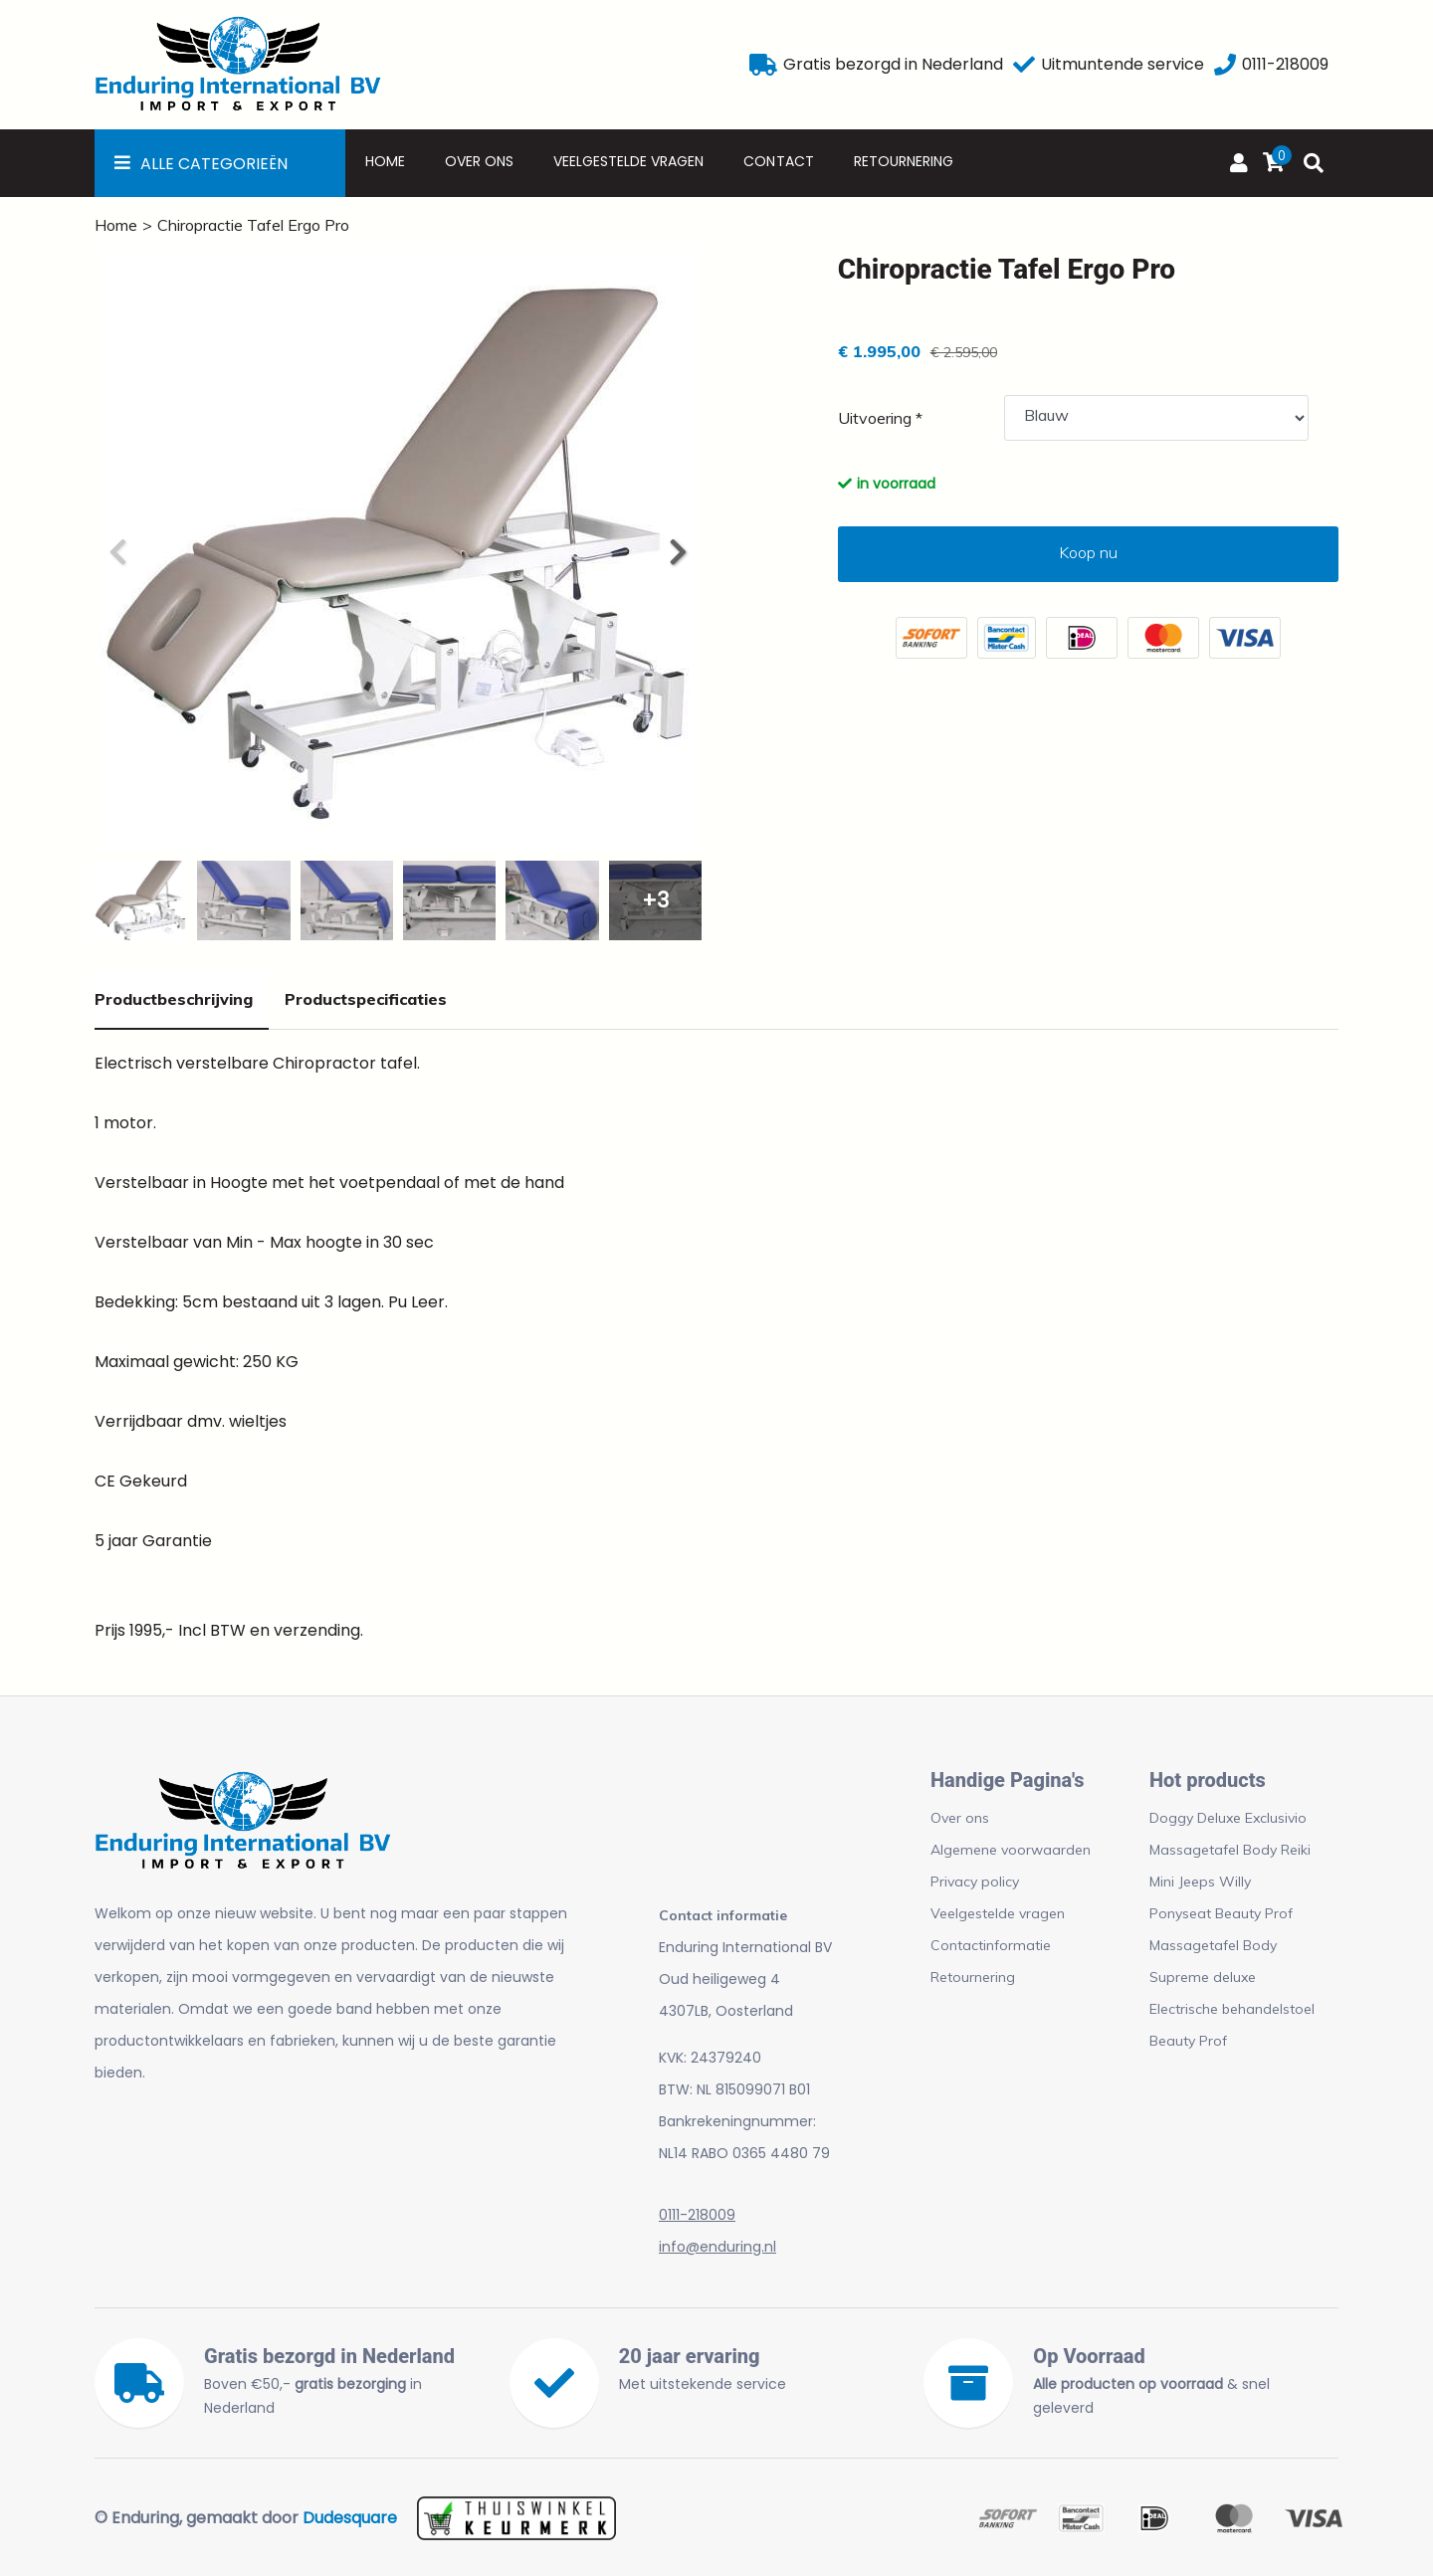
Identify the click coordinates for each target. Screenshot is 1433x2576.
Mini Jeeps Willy (1200, 1881)
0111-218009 (697, 2215)
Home (385, 161)
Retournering (903, 161)
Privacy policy (974, 1881)
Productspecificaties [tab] (366, 999)
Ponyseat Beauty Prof (1221, 1913)
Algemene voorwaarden (1010, 1850)
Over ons (479, 161)
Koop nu (1088, 552)
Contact (778, 161)
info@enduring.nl (717, 2247)
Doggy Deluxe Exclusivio (1228, 1818)
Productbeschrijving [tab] (174, 999)
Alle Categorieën (214, 163)
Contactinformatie (990, 1945)
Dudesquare (350, 2517)
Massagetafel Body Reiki (1230, 1850)
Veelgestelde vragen (628, 161)
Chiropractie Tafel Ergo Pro (253, 225)
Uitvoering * (880, 418)
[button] (677, 552)
